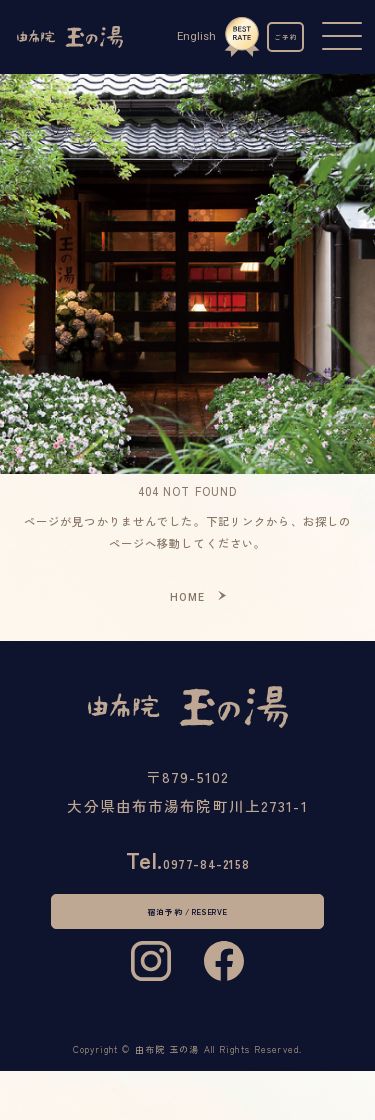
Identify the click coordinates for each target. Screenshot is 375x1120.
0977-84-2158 (188, 868)
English (180, 36)
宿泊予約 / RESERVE (187, 934)
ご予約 (277, 37)
